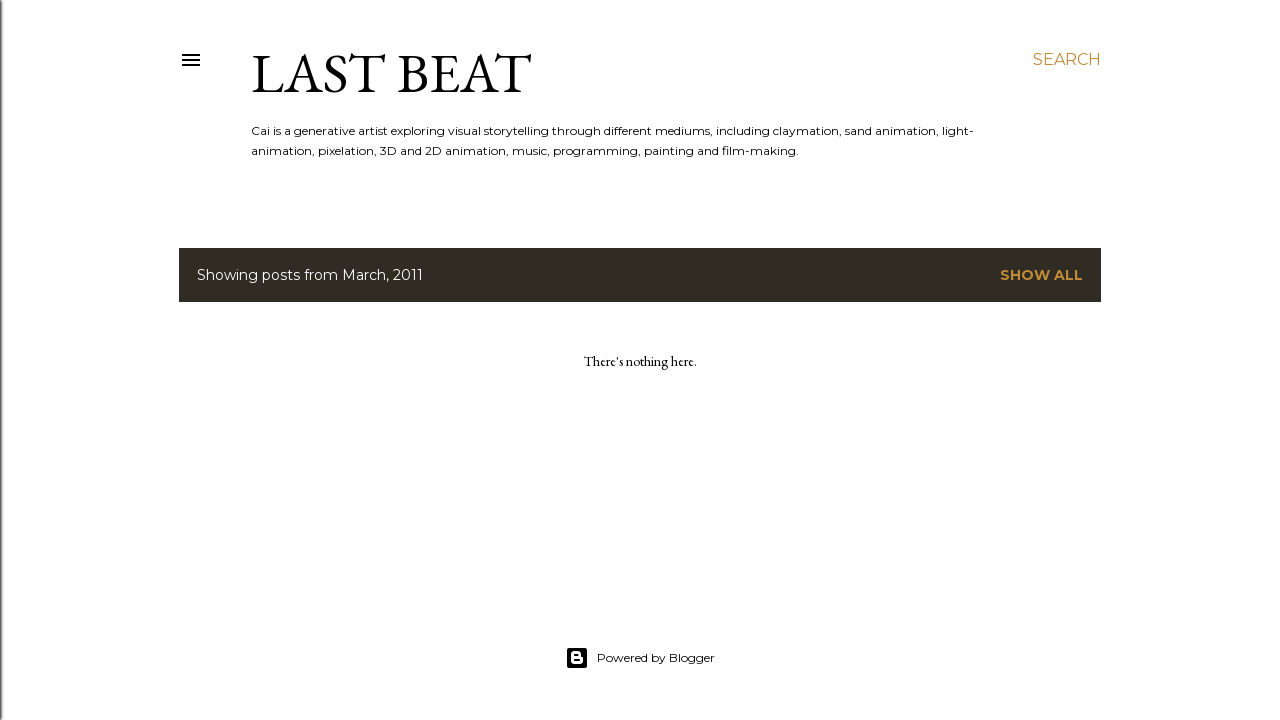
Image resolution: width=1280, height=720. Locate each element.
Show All (1041, 275)
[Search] (1067, 60)
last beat (391, 72)
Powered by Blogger (640, 658)
